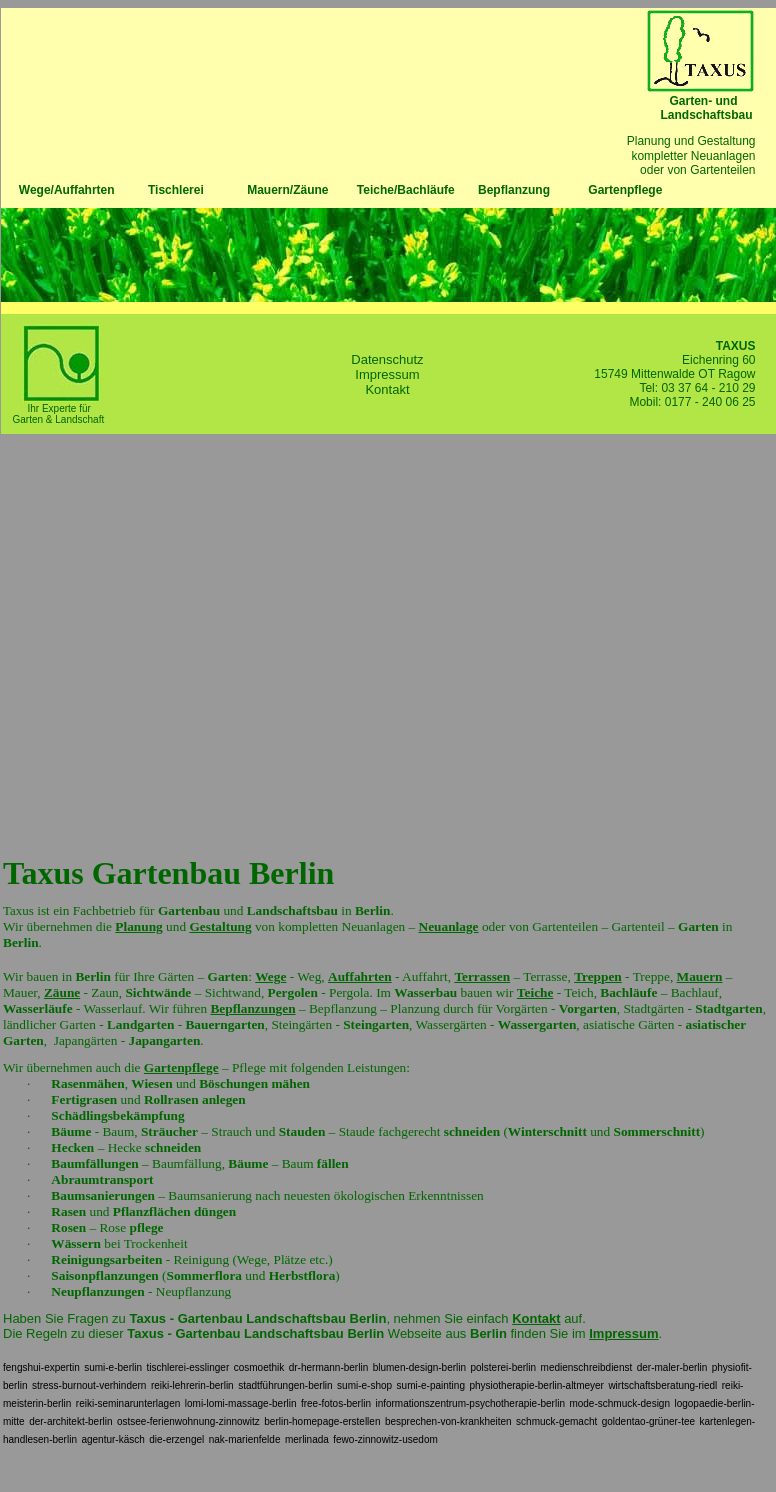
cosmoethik (259, 1367)
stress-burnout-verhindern (89, 1385)
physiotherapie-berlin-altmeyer (536, 1385)
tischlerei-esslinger (187, 1367)
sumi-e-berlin (113, 1367)
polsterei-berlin (504, 1367)
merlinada (307, 1439)
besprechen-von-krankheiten (448, 1421)
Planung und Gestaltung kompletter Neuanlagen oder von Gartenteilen (701, 155)
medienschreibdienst (587, 1367)
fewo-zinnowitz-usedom (385, 1439)
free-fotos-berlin (336, 1403)
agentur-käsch (112, 1439)
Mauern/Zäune (287, 190)
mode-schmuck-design (619, 1403)
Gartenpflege (625, 190)
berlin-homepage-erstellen (322, 1421)
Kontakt (387, 389)
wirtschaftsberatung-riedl (662, 1385)
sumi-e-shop (364, 1385)
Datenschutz (387, 359)
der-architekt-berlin (70, 1421)
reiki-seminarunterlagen (128, 1403)
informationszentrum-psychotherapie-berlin (470, 1403)
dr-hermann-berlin (328, 1367)
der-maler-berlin (672, 1367)
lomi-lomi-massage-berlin (241, 1403)
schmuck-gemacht (556, 1421)
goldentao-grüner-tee (648, 1421)
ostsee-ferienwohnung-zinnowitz (188, 1421)
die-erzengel (176, 1439)
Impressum (387, 374)
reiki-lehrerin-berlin (192, 1385)
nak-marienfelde (245, 1439)
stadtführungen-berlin (285, 1385)
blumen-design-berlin (419, 1367)
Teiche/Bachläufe (406, 190)
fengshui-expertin (41, 1367)
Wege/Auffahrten (58, 190)
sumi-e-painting (431, 1385)
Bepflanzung (514, 190)
